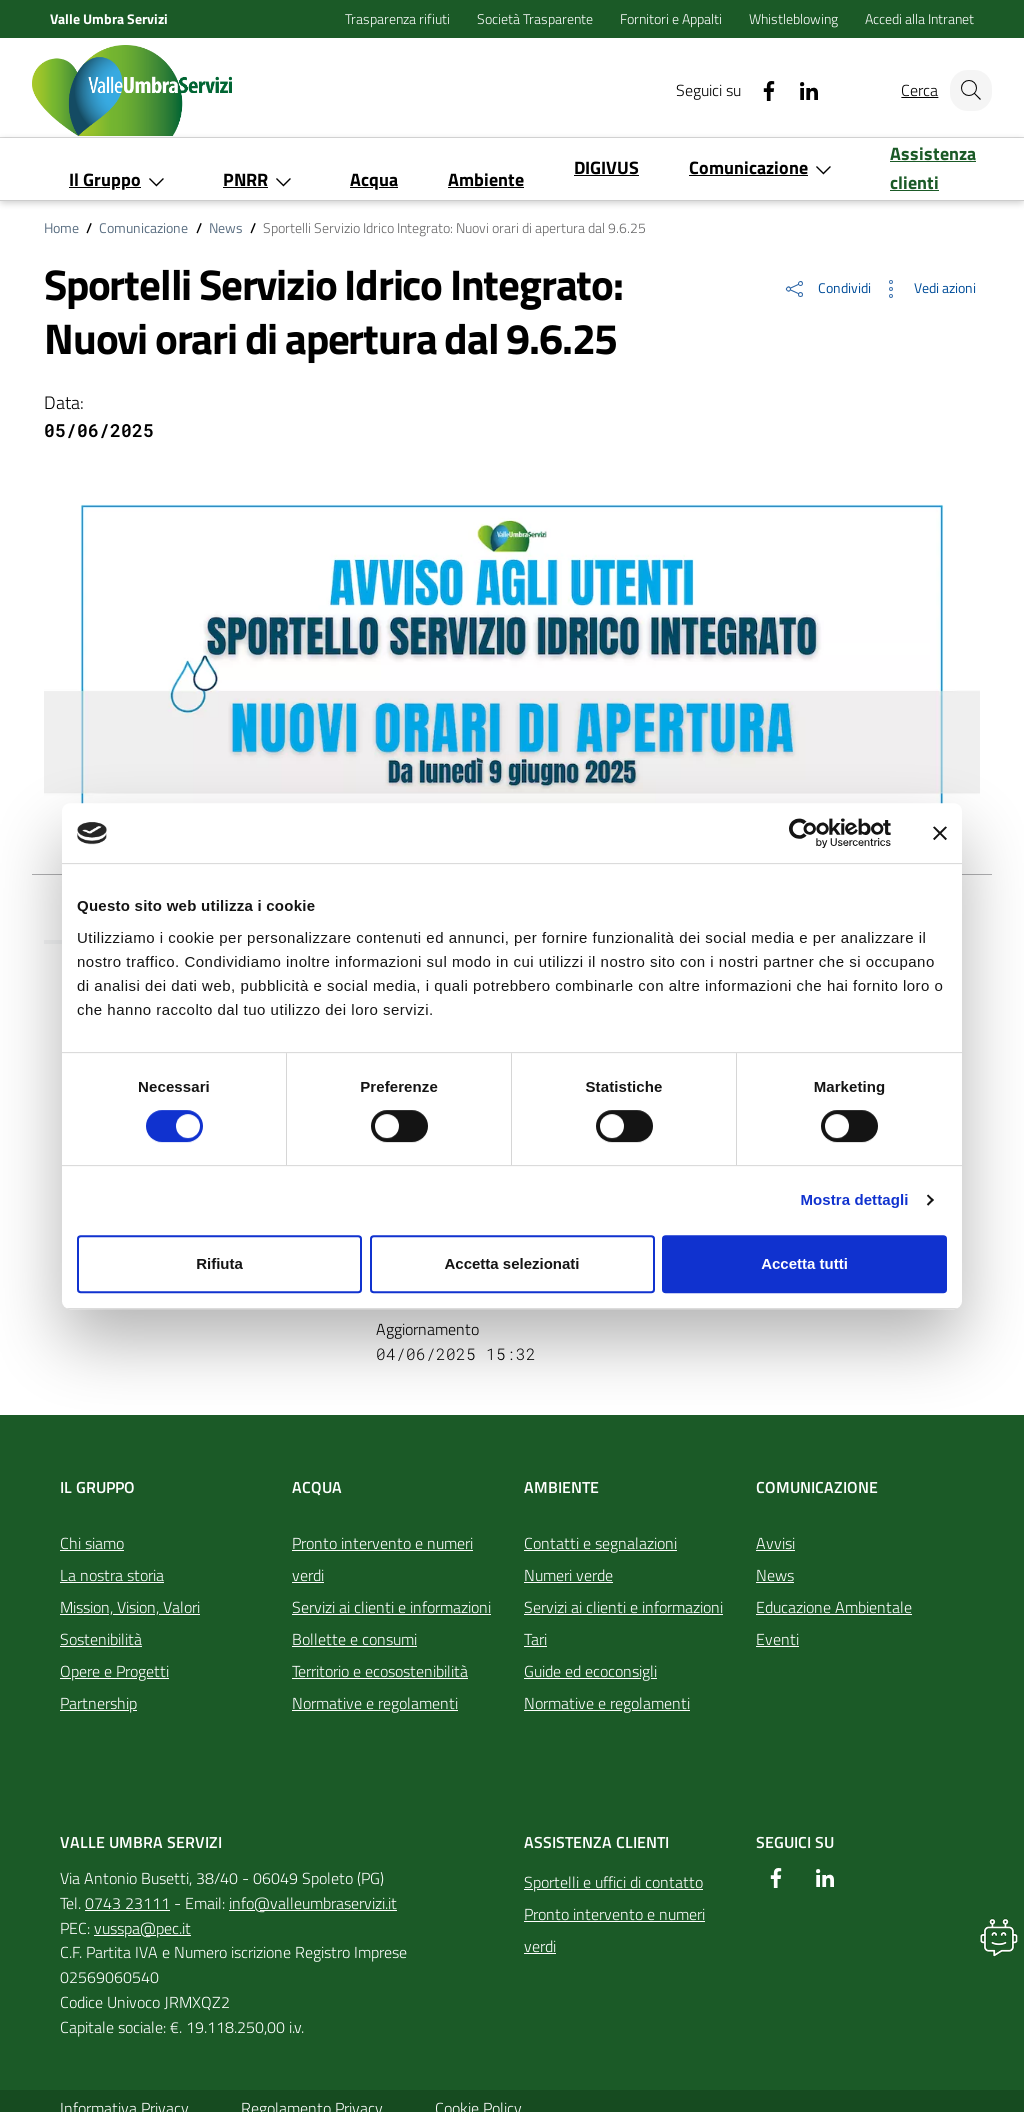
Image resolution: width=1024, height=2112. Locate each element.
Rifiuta (219, 1263)
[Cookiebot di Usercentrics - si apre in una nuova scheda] (803, 833)
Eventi (777, 1639)
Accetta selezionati (511, 1263)
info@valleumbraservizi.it (313, 1903)
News (226, 228)
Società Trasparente (536, 19)
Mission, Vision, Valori (130, 1607)
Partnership (98, 1703)
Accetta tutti (804, 1263)
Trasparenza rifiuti (399, 19)
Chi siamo (92, 1543)
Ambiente (561, 1487)
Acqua (317, 1487)
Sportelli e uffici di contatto (613, 1882)
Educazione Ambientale (834, 1607)
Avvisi (775, 1543)
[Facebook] (751, 90)
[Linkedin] (791, 90)
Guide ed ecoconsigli (590, 1671)
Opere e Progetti (114, 1671)
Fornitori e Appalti (672, 19)
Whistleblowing (795, 19)
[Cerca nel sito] (968, 90)
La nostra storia (112, 1575)
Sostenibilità (101, 1639)
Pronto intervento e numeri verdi (382, 1559)
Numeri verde (568, 1575)
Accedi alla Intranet (919, 19)
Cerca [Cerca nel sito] (909, 90)
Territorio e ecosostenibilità (380, 1671)
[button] (827, 289)
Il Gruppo (97, 1487)
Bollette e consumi (354, 1639)
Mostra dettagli (854, 1199)
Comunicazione (143, 228)
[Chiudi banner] (940, 833)
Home (61, 228)
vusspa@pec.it (142, 1928)
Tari (535, 1639)
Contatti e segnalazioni (600, 1543)
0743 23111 (127, 1903)
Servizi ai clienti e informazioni (391, 1607)
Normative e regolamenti (375, 1703)
